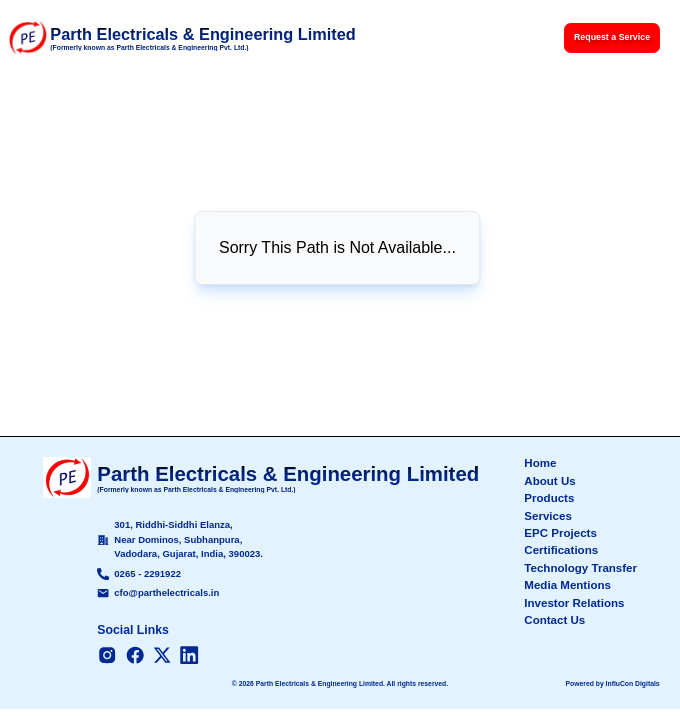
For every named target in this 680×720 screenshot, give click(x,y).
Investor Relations (574, 603)
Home (540, 463)
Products (549, 498)
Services (548, 516)
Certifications (561, 550)
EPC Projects (560, 533)
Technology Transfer (580, 568)
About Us (549, 481)
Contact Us (554, 620)
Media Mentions (567, 585)
